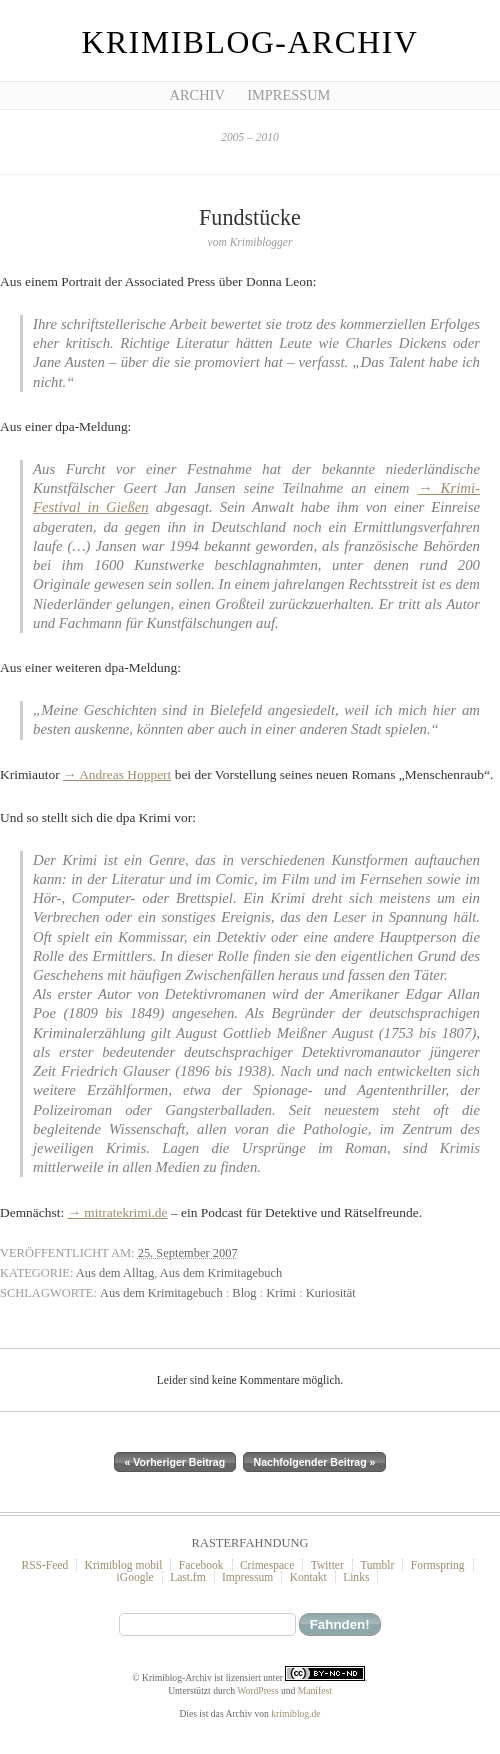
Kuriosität (331, 1293)
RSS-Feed (44, 1565)
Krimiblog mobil (124, 1565)
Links (356, 1577)
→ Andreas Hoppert (117, 774)
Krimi (281, 1293)
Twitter (327, 1565)
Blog (244, 1293)
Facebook (201, 1565)
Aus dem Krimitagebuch (221, 1273)
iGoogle (135, 1577)
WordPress (257, 1690)
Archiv (197, 95)
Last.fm (188, 1577)
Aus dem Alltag (115, 1273)
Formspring (438, 1565)
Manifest (315, 1690)
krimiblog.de (295, 1713)
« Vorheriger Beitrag (175, 1462)
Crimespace (267, 1565)
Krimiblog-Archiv (250, 42)
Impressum (288, 95)
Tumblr (377, 1565)
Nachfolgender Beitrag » (315, 1462)
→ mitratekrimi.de (118, 1212)
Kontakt (308, 1577)
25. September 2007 (188, 1253)
